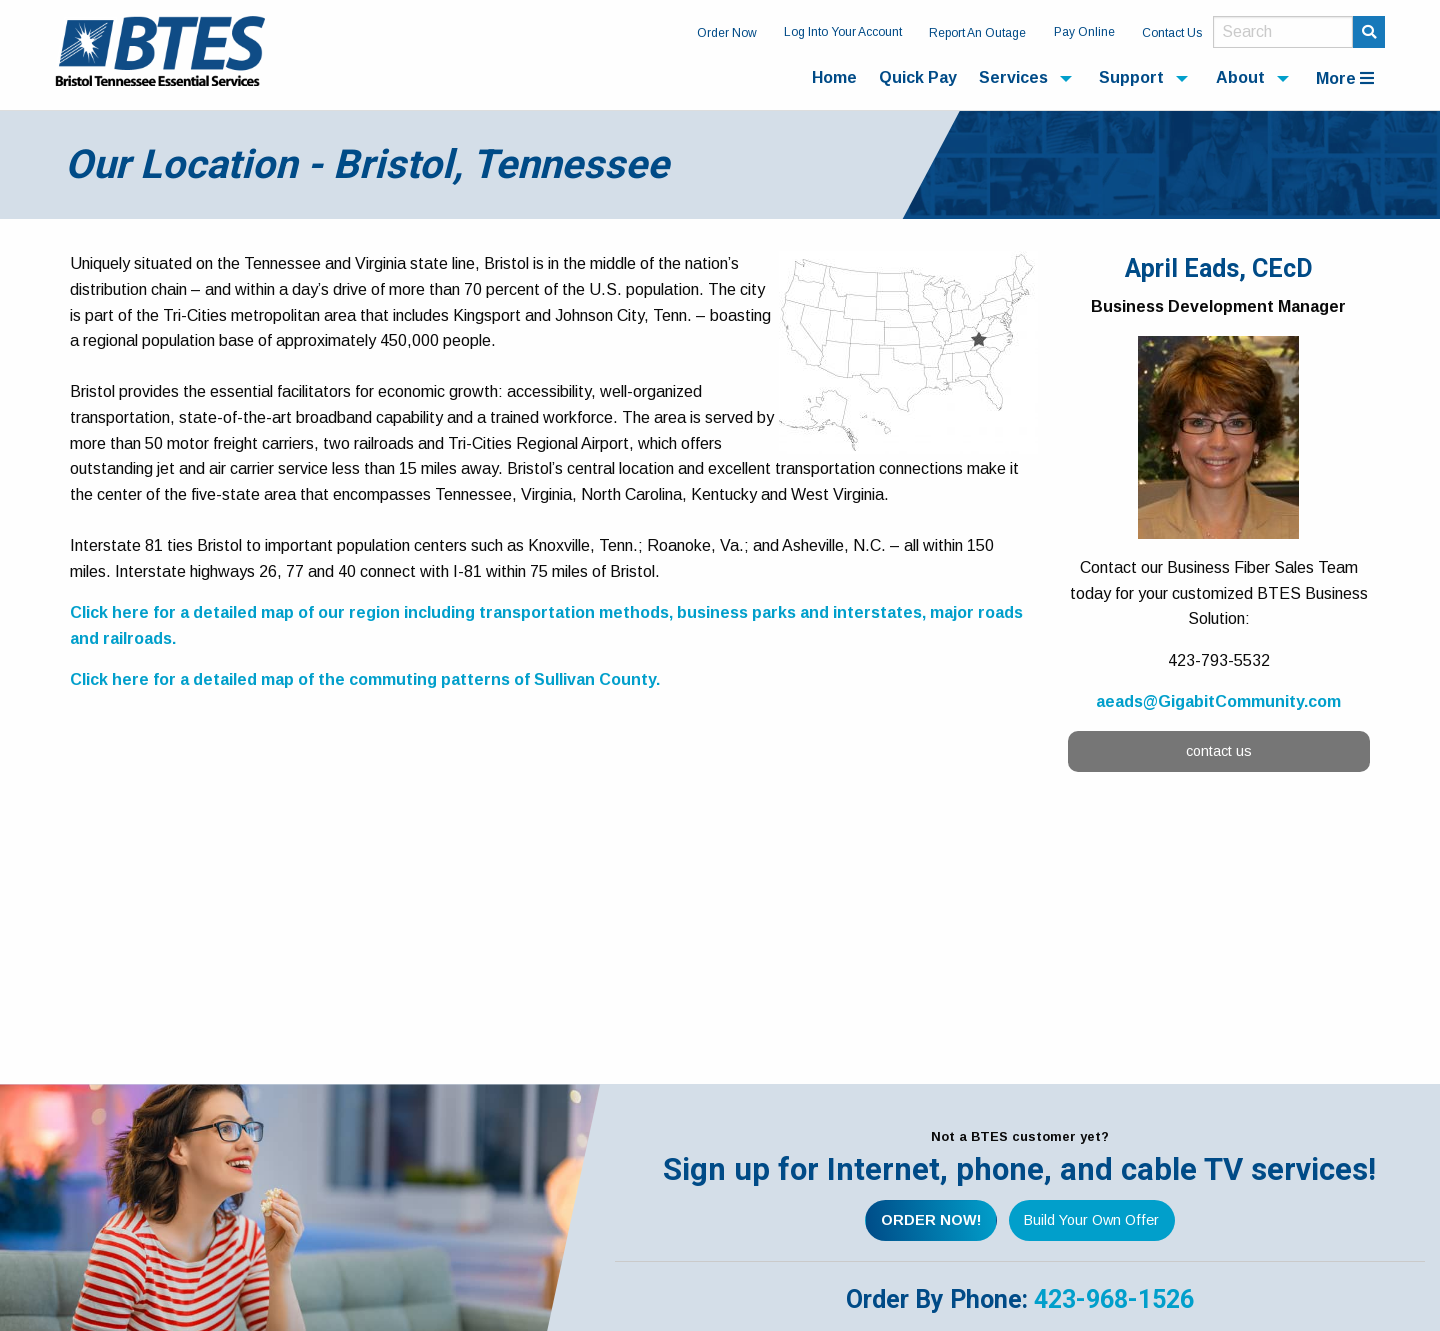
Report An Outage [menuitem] (977, 33)
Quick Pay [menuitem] (918, 77)
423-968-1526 (1114, 1299)
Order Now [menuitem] (727, 33)
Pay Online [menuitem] (1084, 32)
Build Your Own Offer (1091, 1220)
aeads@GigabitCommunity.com (1218, 701)
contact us (1219, 751)
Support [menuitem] (1131, 77)
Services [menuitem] (1013, 77)
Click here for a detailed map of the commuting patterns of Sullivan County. (365, 679)
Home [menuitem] (834, 77)
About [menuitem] (1240, 77)
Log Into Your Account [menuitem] (843, 32)
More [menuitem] (1345, 78)
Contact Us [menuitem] (1172, 33)
